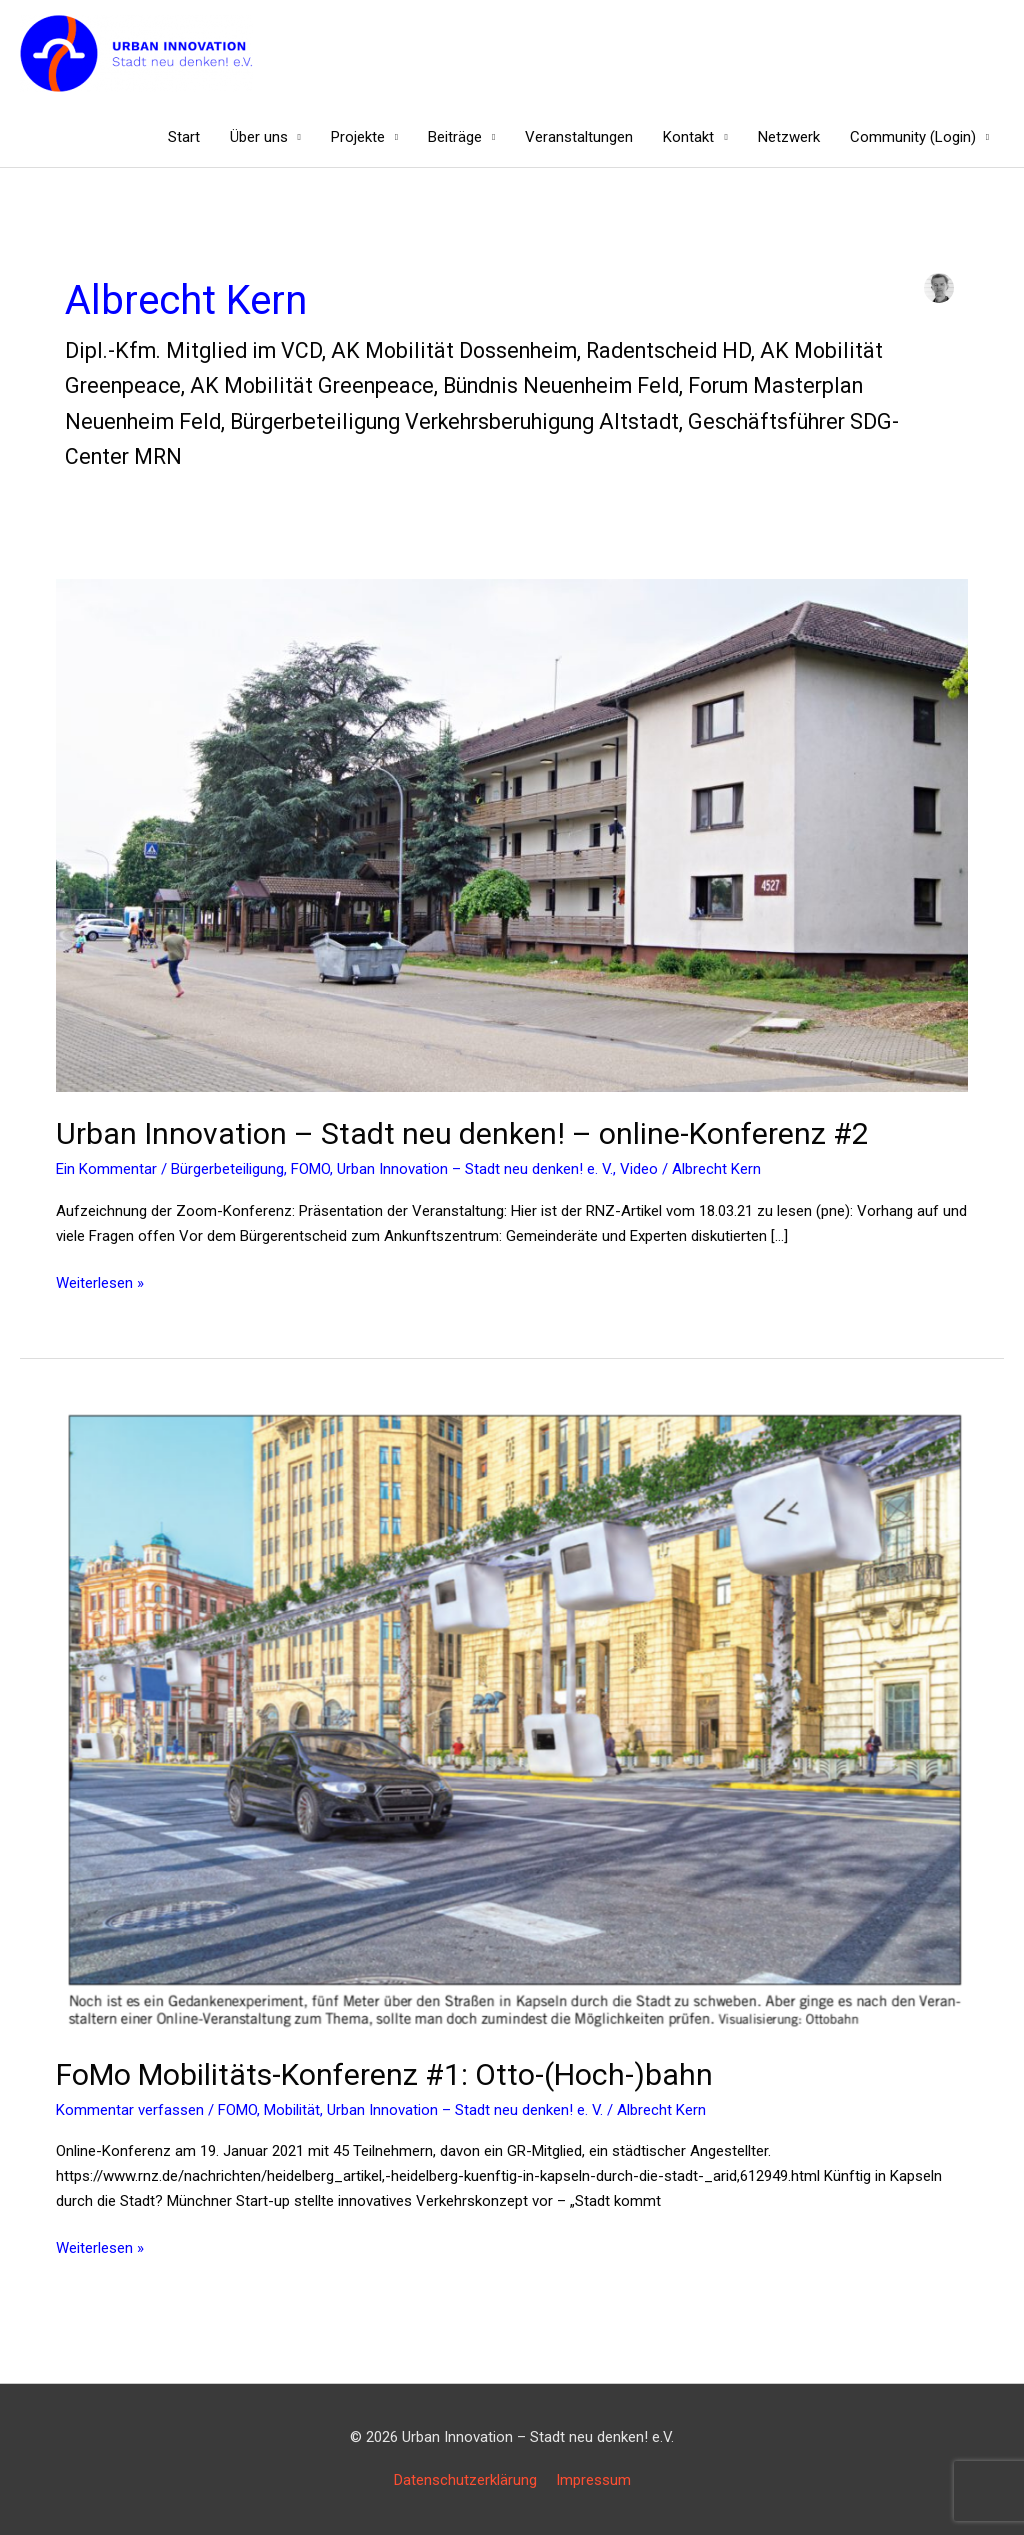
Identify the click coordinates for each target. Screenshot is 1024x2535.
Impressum (593, 2480)
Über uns (259, 137)
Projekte (358, 137)
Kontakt (688, 137)
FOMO (310, 1169)
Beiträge (455, 137)
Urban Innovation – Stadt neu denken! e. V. (475, 1169)
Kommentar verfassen (130, 2110)
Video (639, 1169)
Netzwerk (789, 137)
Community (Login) (913, 137)
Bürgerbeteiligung (227, 1169)
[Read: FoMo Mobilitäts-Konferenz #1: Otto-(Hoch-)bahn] (512, 1719)
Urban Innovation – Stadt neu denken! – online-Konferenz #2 (462, 1133)
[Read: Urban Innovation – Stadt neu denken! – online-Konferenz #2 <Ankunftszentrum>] (512, 835)
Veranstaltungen (579, 137)
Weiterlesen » (100, 1281)
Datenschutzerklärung (465, 2480)
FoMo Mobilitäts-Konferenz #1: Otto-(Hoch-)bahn (384, 2074)
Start (184, 137)
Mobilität (292, 2110)
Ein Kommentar (106, 1169)
